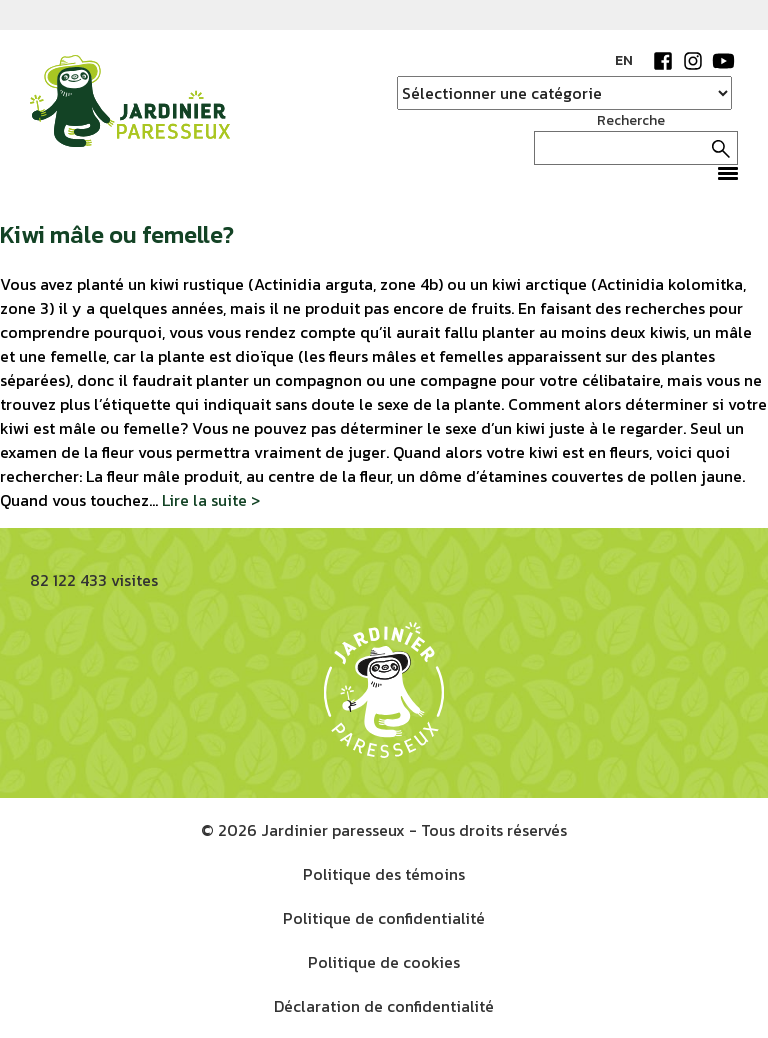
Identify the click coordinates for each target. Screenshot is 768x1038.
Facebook (663, 61)
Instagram (693, 61)
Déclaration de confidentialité (384, 1006)
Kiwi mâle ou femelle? (117, 234)
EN (624, 60)
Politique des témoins (384, 874)
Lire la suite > (211, 500)
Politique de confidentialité (384, 918)
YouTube (723, 61)
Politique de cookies (384, 962)
